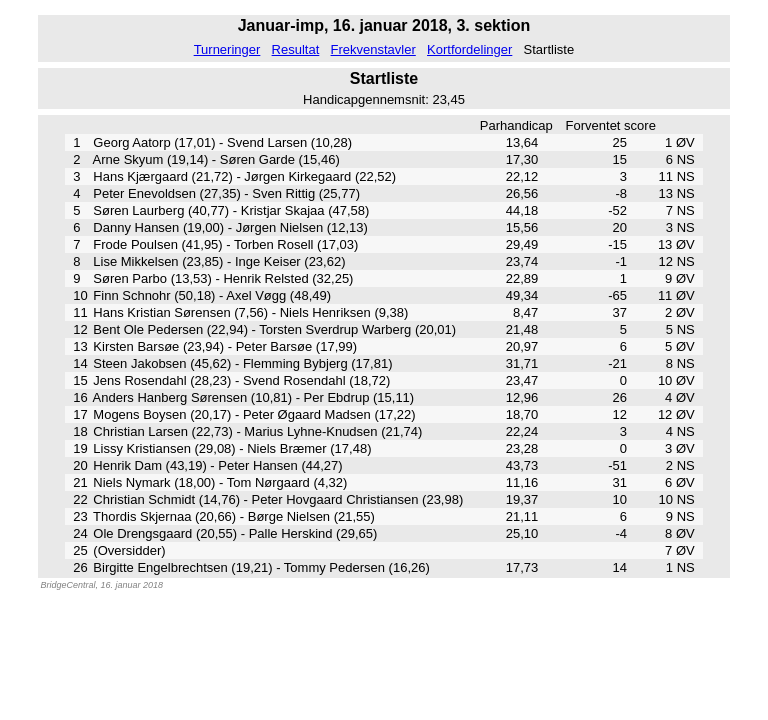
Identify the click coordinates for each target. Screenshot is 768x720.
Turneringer (227, 49)
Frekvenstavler (373, 49)
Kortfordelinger (469, 49)
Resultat (296, 49)
